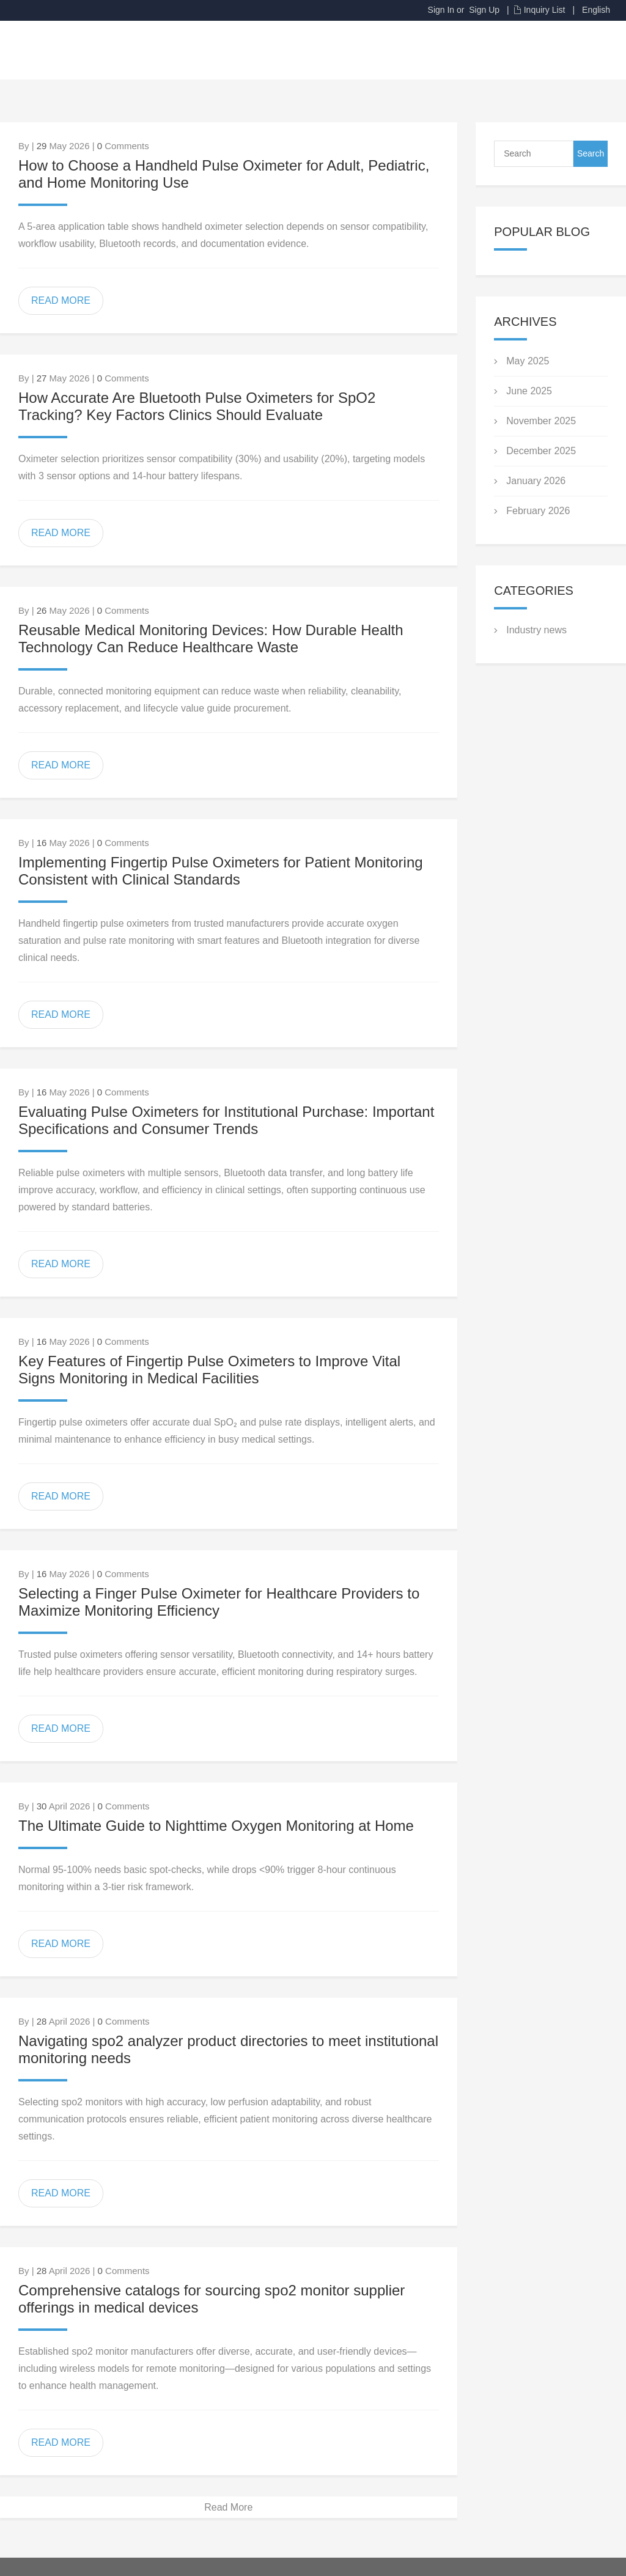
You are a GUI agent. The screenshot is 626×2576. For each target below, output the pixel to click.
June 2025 (529, 391)
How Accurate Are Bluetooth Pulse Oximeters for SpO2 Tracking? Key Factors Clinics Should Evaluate (196, 406)
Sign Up (484, 10)
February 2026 (538, 511)
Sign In (441, 10)
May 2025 (527, 361)
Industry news (536, 630)
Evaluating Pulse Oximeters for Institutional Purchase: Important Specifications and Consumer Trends (226, 1120)
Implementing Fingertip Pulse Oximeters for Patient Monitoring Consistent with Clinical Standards (220, 871)
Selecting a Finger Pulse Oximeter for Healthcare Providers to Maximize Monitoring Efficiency (218, 1602)
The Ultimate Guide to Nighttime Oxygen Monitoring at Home (216, 1825)
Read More (228, 2507)
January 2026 (535, 481)
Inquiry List (544, 10)
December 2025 (541, 451)
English (596, 10)
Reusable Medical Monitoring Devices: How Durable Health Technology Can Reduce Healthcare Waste (210, 638)
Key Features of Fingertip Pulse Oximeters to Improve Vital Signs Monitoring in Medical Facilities (209, 1369)
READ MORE (60, 300)
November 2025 (541, 421)
